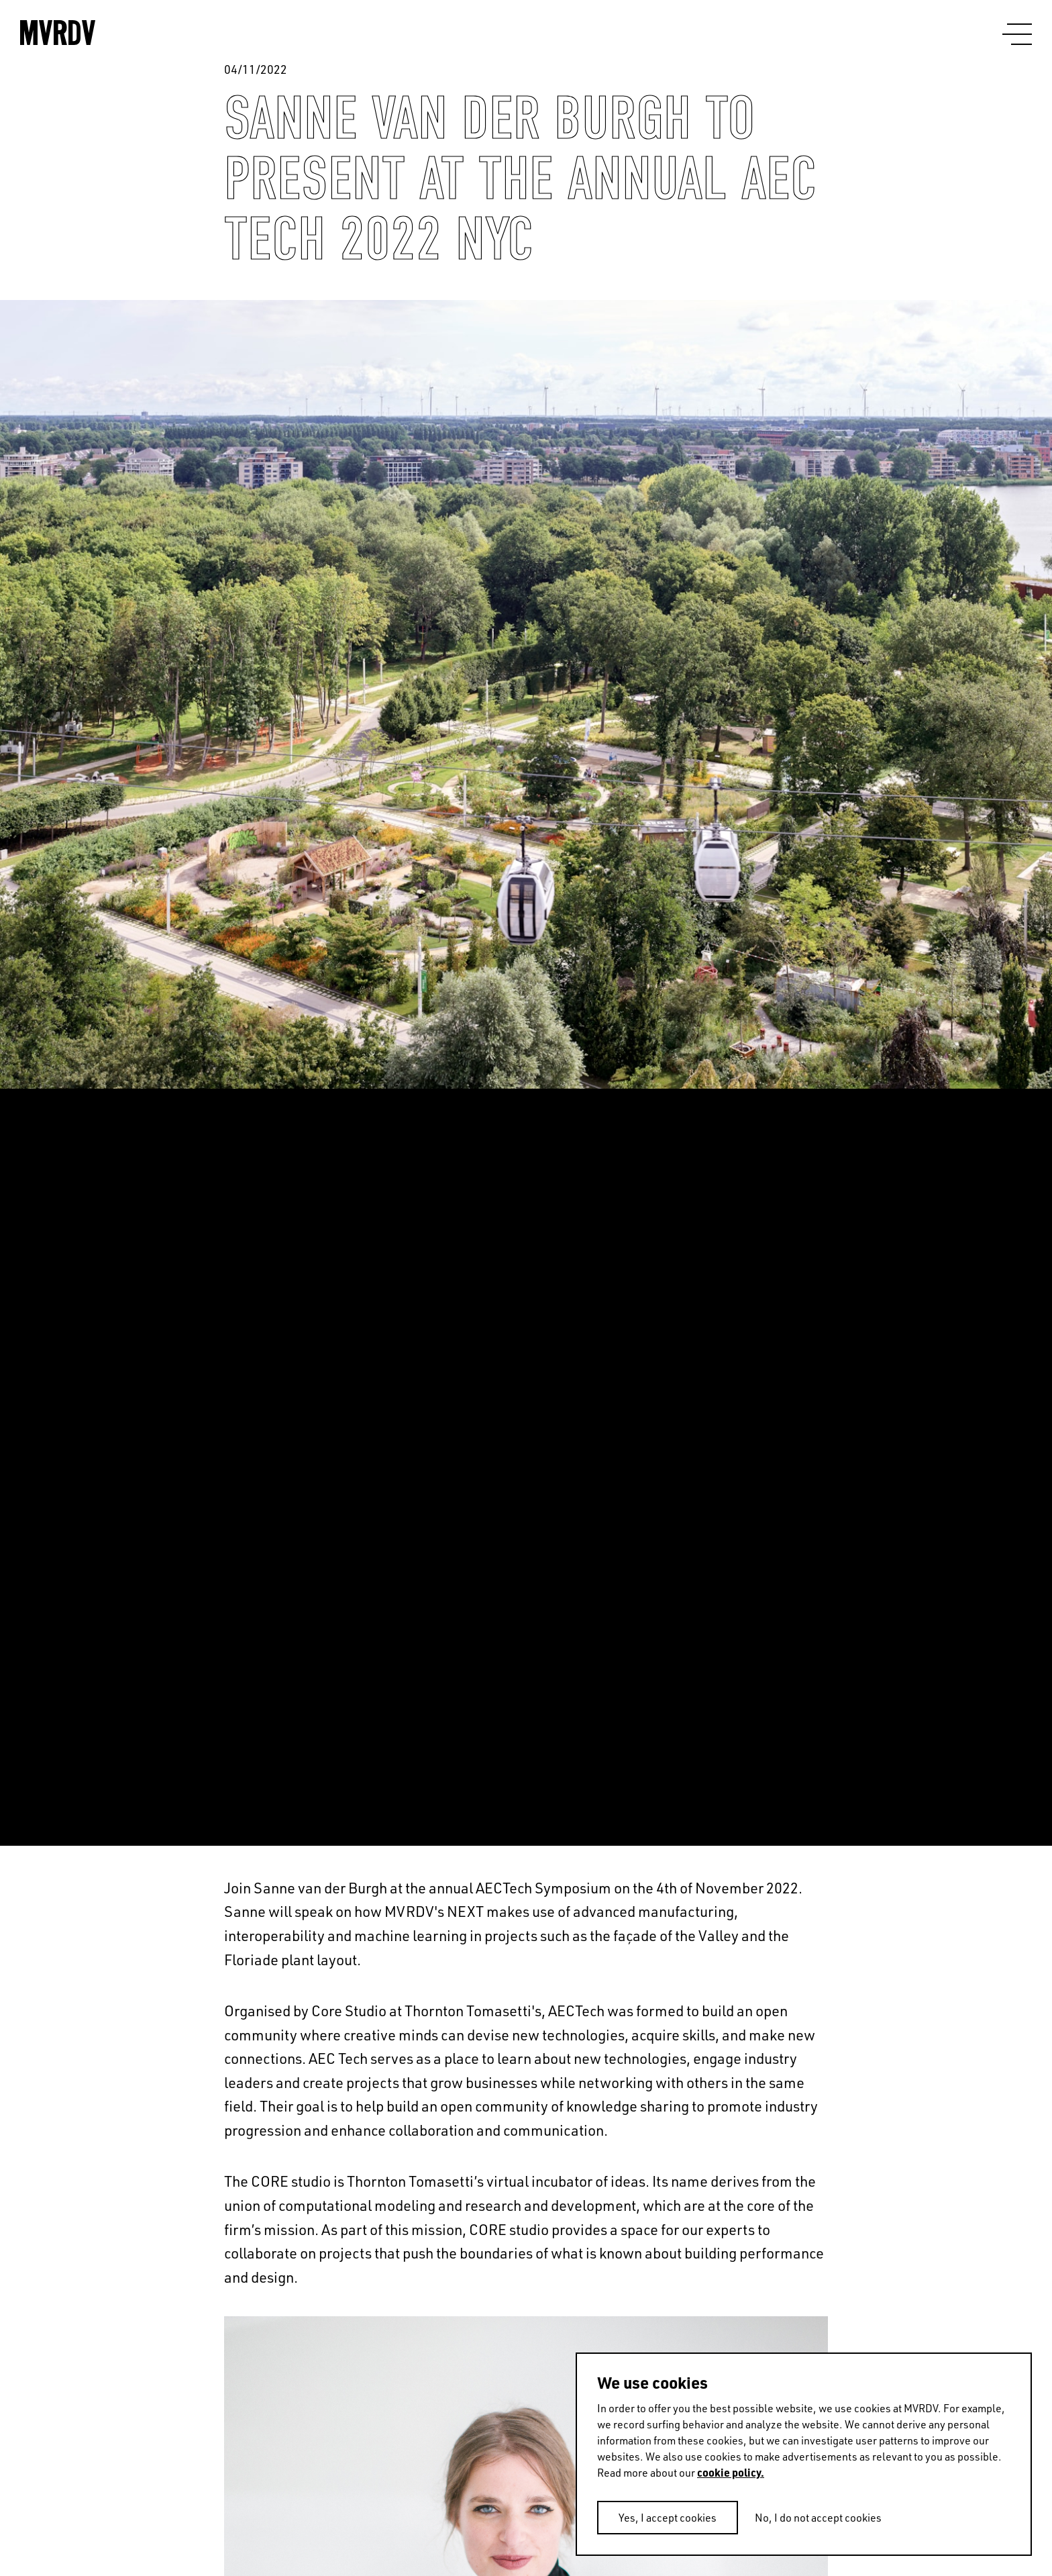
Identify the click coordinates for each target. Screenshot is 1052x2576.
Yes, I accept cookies (668, 2517)
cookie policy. (730, 2472)
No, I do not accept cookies (818, 2517)
